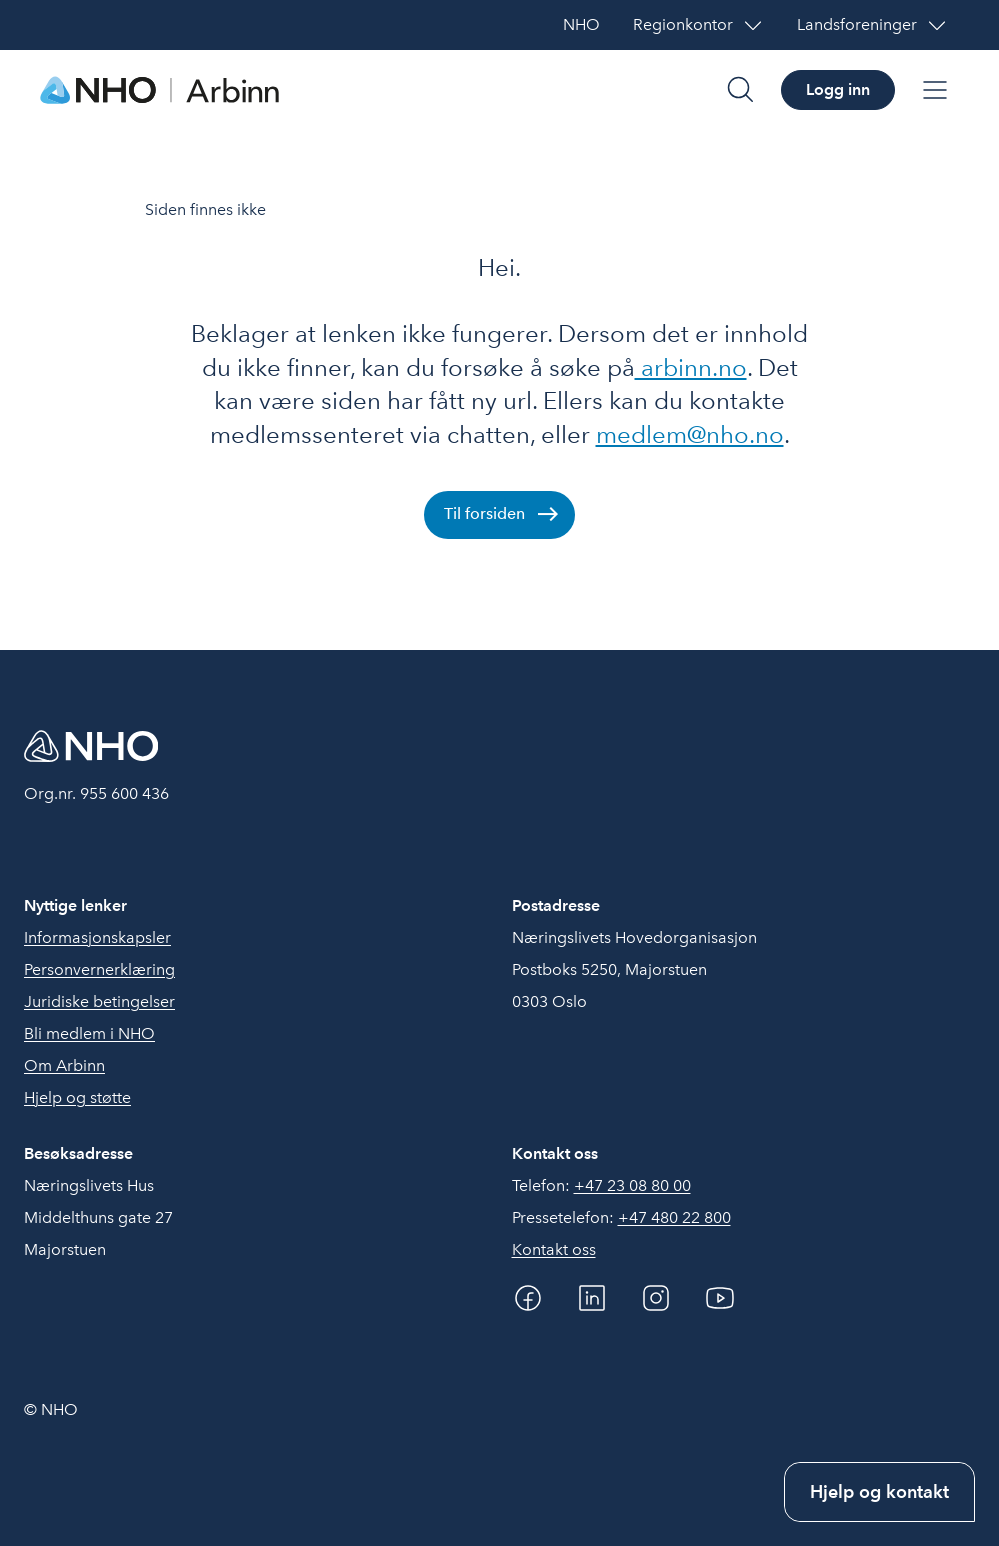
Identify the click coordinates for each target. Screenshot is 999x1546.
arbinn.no (691, 367)
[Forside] (160, 90)
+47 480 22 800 (674, 1217)
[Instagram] (656, 1298)
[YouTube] (720, 1298)
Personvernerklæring (99, 969)
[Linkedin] (592, 1298)
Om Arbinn (64, 1065)
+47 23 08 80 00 (632, 1185)
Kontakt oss (554, 1249)
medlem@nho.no (690, 434)
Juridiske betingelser (99, 1001)
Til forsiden (484, 513)
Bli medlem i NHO (89, 1033)
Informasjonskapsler (97, 937)
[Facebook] (528, 1298)
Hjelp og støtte (77, 1097)
